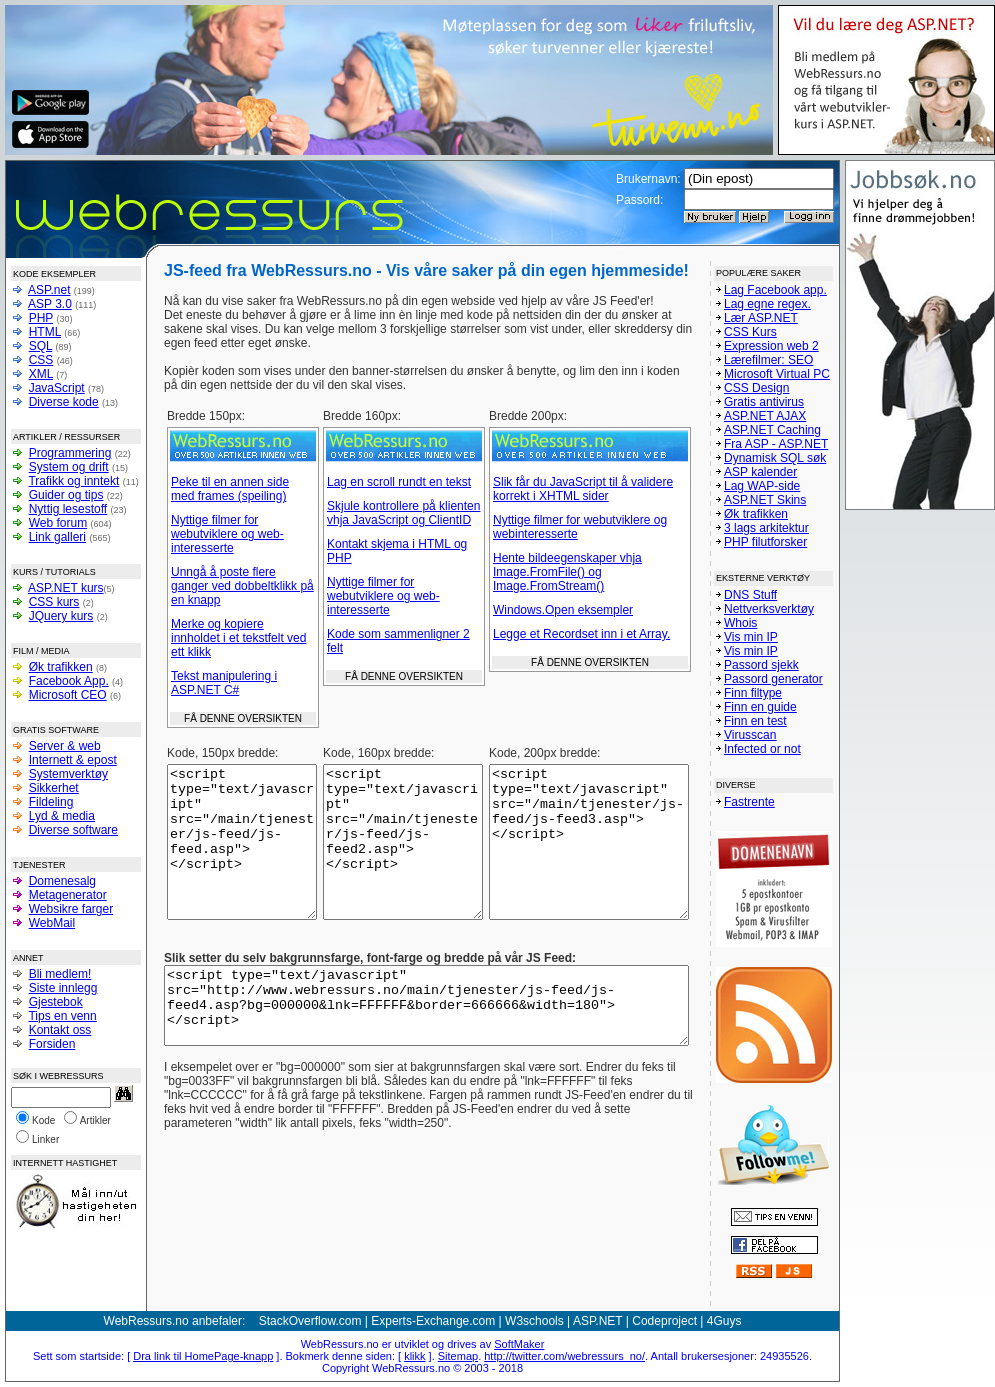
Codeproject (664, 1321)
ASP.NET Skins (765, 500)
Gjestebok (56, 1002)
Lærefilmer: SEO (768, 360)
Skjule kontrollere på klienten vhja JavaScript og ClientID (403, 513)
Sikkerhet (54, 788)
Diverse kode (64, 402)
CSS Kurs (750, 332)
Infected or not (762, 749)
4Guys (724, 1321)
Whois (740, 623)
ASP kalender (760, 472)
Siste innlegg (63, 988)
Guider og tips (66, 495)
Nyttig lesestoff (68, 509)
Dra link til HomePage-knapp (203, 1356)
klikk (414, 1356)
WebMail (52, 923)
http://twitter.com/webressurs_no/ (564, 1356)
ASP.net (49, 290)
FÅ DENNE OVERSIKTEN (243, 718)
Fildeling (51, 802)
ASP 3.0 (50, 304)
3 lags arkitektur (766, 528)
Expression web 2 (771, 346)
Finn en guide (760, 707)
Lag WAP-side (762, 486)
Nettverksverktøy (769, 609)
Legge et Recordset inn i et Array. (581, 634)
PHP (41, 318)
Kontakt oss (60, 1030)
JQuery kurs (61, 616)
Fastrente (749, 802)
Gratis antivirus (764, 402)
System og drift (69, 467)
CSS (41, 360)
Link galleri (57, 537)
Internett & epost (73, 760)
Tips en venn (62, 1016)
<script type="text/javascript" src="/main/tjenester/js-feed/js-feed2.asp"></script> (403, 857)
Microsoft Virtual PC (777, 374)
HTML (45, 332)
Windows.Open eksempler (563, 610)
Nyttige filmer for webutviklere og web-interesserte (227, 534)
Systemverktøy (68, 774)
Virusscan (750, 735)
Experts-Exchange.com (433, 1321)
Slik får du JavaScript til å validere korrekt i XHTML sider (583, 489)
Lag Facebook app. (775, 290)
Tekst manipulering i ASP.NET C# (224, 683)
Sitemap (458, 1356)
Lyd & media (62, 816)
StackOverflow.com (310, 1321)
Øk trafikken (61, 667)
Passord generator (773, 679)
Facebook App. (69, 681)
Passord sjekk (761, 665)
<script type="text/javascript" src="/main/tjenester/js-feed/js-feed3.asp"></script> (589, 857)
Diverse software (73, 830)
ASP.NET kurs (66, 588)
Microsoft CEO (68, 695)
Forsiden (52, 1044)
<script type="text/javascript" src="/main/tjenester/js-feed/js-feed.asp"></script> (242, 857)
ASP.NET (598, 1321)
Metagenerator (68, 895)
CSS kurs (54, 602)
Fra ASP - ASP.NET (776, 444)
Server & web (65, 746)
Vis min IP (751, 637)
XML (41, 374)
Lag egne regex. (767, 304)
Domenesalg (62, 881)
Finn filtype (753, 693)
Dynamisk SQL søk (775, 458)
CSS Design (756, 388)
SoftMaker (519, 1344)
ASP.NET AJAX (765, 416)
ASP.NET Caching (772, 430)
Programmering (70, 453)
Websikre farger (71, 909)
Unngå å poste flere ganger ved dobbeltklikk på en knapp (242, 586)
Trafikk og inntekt (73, 481)
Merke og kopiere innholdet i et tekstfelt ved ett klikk (238, 638)
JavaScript (57, 388)
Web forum (58, 523)
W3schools (534, 1321)
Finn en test (755, 721)
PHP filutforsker (765, 542)
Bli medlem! (60, 974)
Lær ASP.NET (761, 318)
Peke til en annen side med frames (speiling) (230, 489)
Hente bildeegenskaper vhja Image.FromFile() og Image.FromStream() (567, 572)
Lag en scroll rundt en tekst (399, 482)
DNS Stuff (750, 595)
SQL (41, 346)
